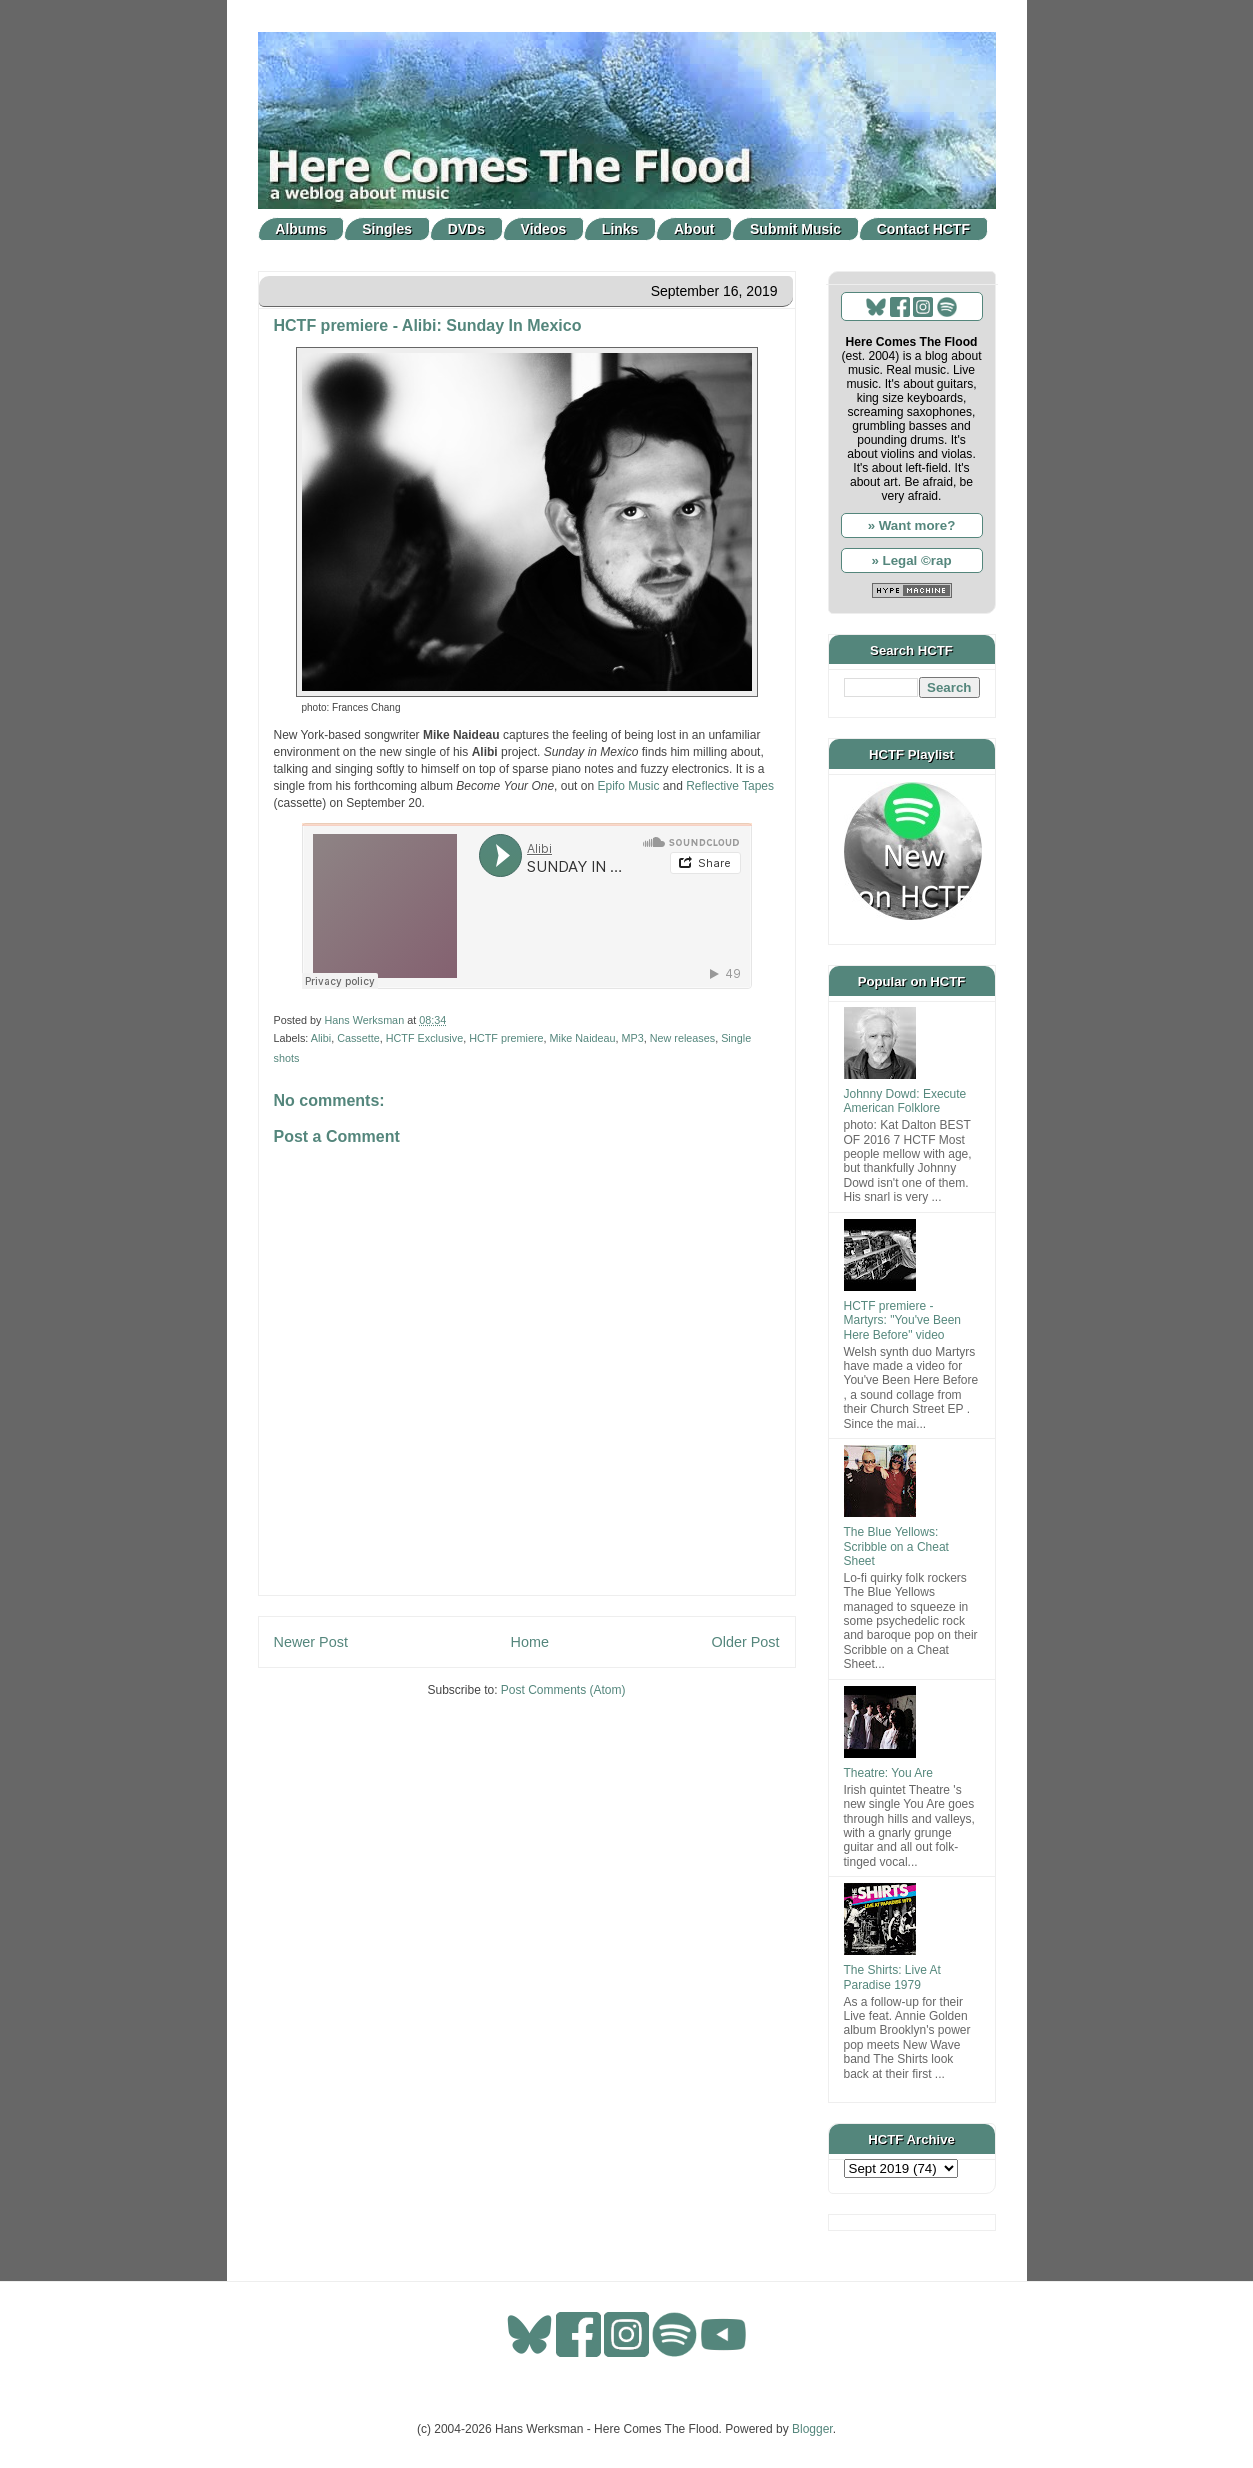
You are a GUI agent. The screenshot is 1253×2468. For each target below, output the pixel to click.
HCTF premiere (506, 1038)
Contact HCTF (923, 229)
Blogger (812, 2429)
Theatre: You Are (888, 1773)
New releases (682, 1038)
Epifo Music (628, 786)
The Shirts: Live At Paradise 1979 (892, 1977)
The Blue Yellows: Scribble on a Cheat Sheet (896, 1546)
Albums (300, 229)
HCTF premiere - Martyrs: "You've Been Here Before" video (903, 1320)
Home (530, 1642)
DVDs (466, 229)
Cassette (358, 1038)
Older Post (746, 1642)
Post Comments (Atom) (563, 1690)
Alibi (321, 1038)
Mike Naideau (583, 1038)
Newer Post (311, 1642)
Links (620, 229)
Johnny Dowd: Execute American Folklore (905, 1101)
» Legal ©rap (911, 560)
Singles (387, 229)
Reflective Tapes (730, 786)
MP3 (633, 1038)
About (694, 229)
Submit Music (795, 229)
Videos (544, 229)
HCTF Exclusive (424, 1038)
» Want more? (912, 525)
